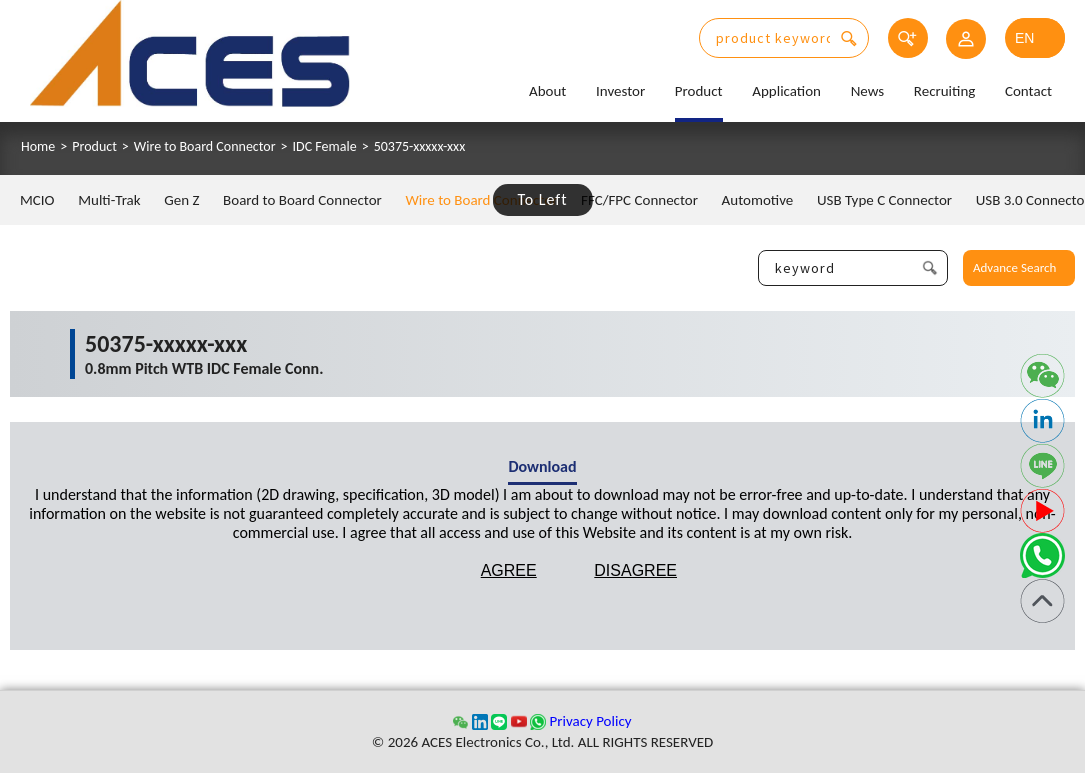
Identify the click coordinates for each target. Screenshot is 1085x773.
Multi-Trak (109, 200)
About (547, 91)
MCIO (37, 200)
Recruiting (945, 91)
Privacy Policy (590, 721)
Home (38, 147)
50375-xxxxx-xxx (420, 147)
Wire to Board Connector (205, 147)
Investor (620, 91)
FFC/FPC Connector (639, 200)
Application (786, 91)
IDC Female (325, 147)
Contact (1028, 91)
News (868, 91)
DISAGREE (635, 570)
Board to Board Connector (302, 200)
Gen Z (181, 200)
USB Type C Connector (884, 200)
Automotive (758, 200)
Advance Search (1014, 267)
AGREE (509, 570)
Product (699, 91)
